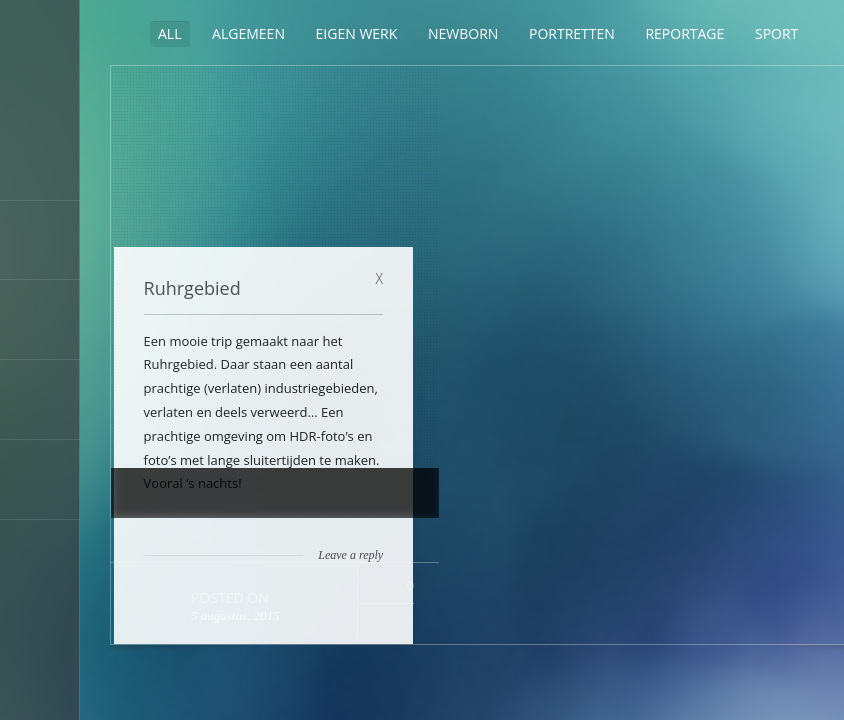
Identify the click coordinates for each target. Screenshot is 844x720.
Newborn (463, 33)
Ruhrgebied (517, 107)
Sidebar (123, 33)
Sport (776, 33)
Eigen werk (357, 33)
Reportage (684, 33)
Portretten (572, 33)
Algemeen (248, 33)
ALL (169, 33)
